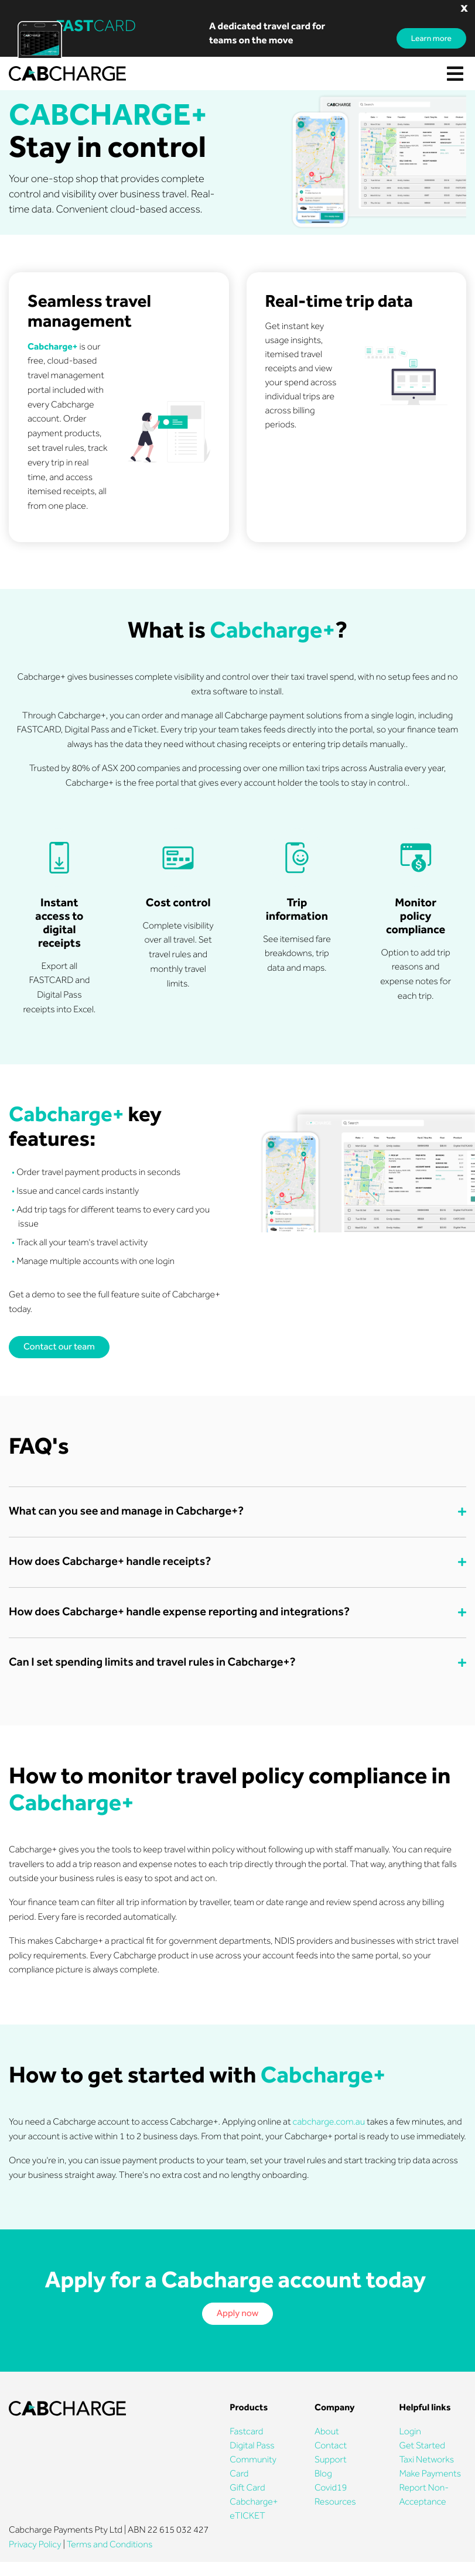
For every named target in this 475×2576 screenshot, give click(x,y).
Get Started (422, 2445)
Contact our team (59, 1346)
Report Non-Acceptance (424, 2495)
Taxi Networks (426, 2459)
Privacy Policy (35, 2544)
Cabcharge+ (254, 2502)
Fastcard (246, 2431)
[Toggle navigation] (455, 74)
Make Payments (430, 2473)
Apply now (238, 2313)
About (327, 2431)
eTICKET (247, 2516)
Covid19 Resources (335, 2495)
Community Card (253, 2466)
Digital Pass (252, 2445)
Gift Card (247, 2487)
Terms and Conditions (110, 2544)
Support (331, 2459)
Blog (323, 2473)
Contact (331, 2445)
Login (410, 2431)
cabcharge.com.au (329, 2122)
